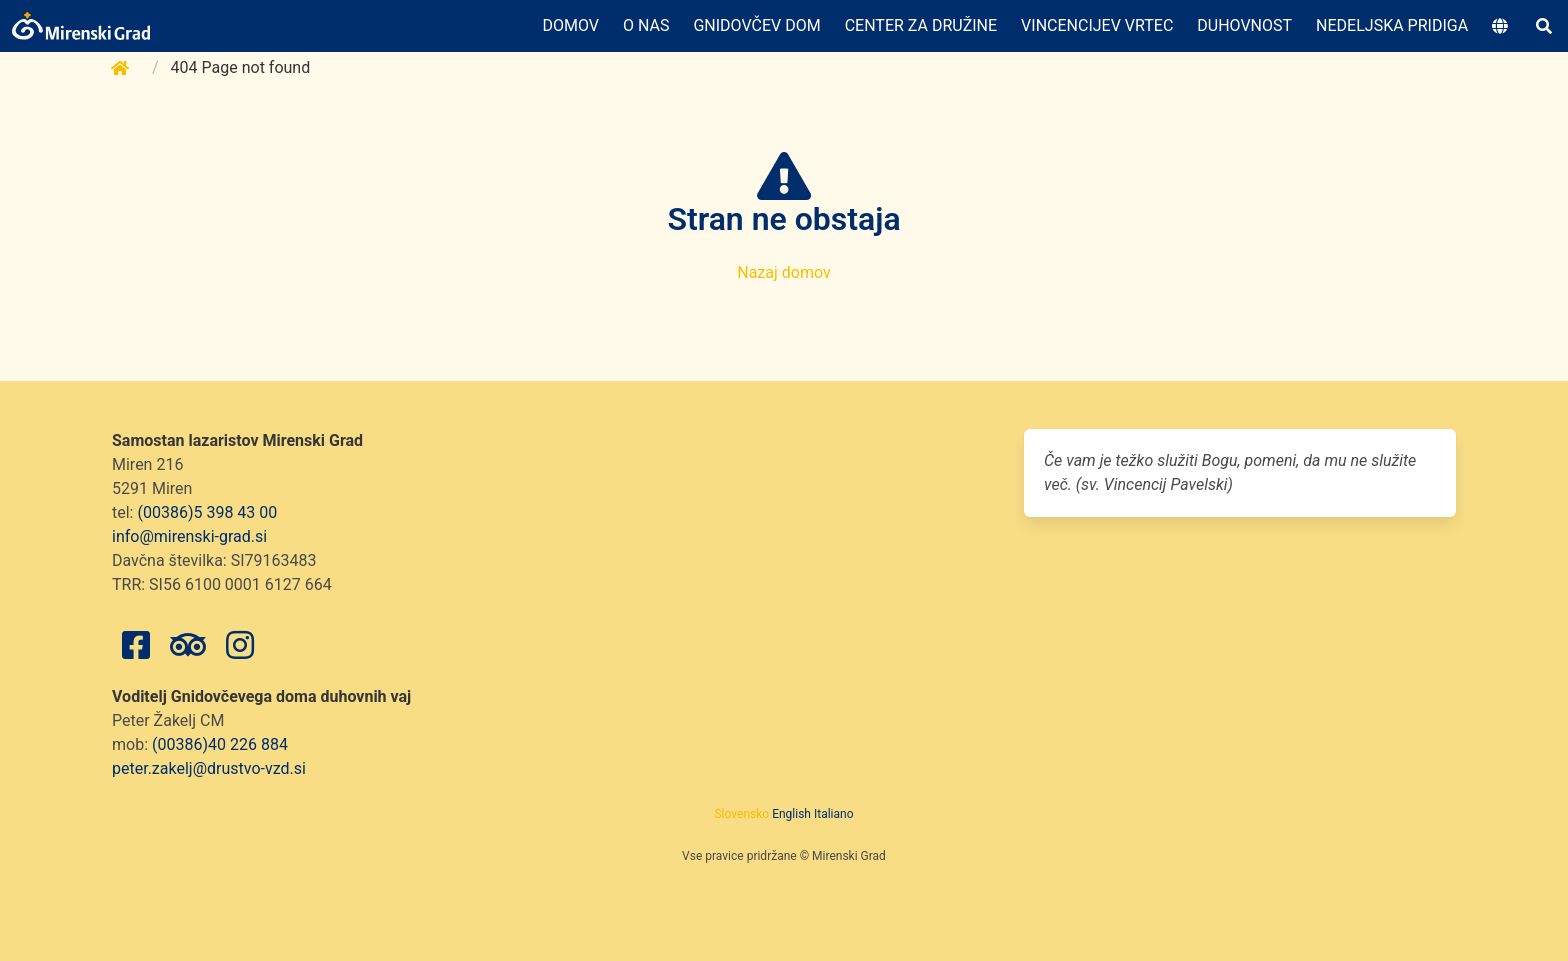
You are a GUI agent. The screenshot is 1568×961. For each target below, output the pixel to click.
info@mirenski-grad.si (189, 536)
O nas (646, 25)
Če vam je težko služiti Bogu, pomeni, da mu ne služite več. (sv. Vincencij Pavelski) (1230, 472)
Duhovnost (1244, 25)
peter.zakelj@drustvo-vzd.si (209, 768)
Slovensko (741, 814)
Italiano (834, 814)
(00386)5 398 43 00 (207, 512)
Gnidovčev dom (756, 25)
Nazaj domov (784, 272)
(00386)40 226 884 (220, 744)
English (791, 814)
